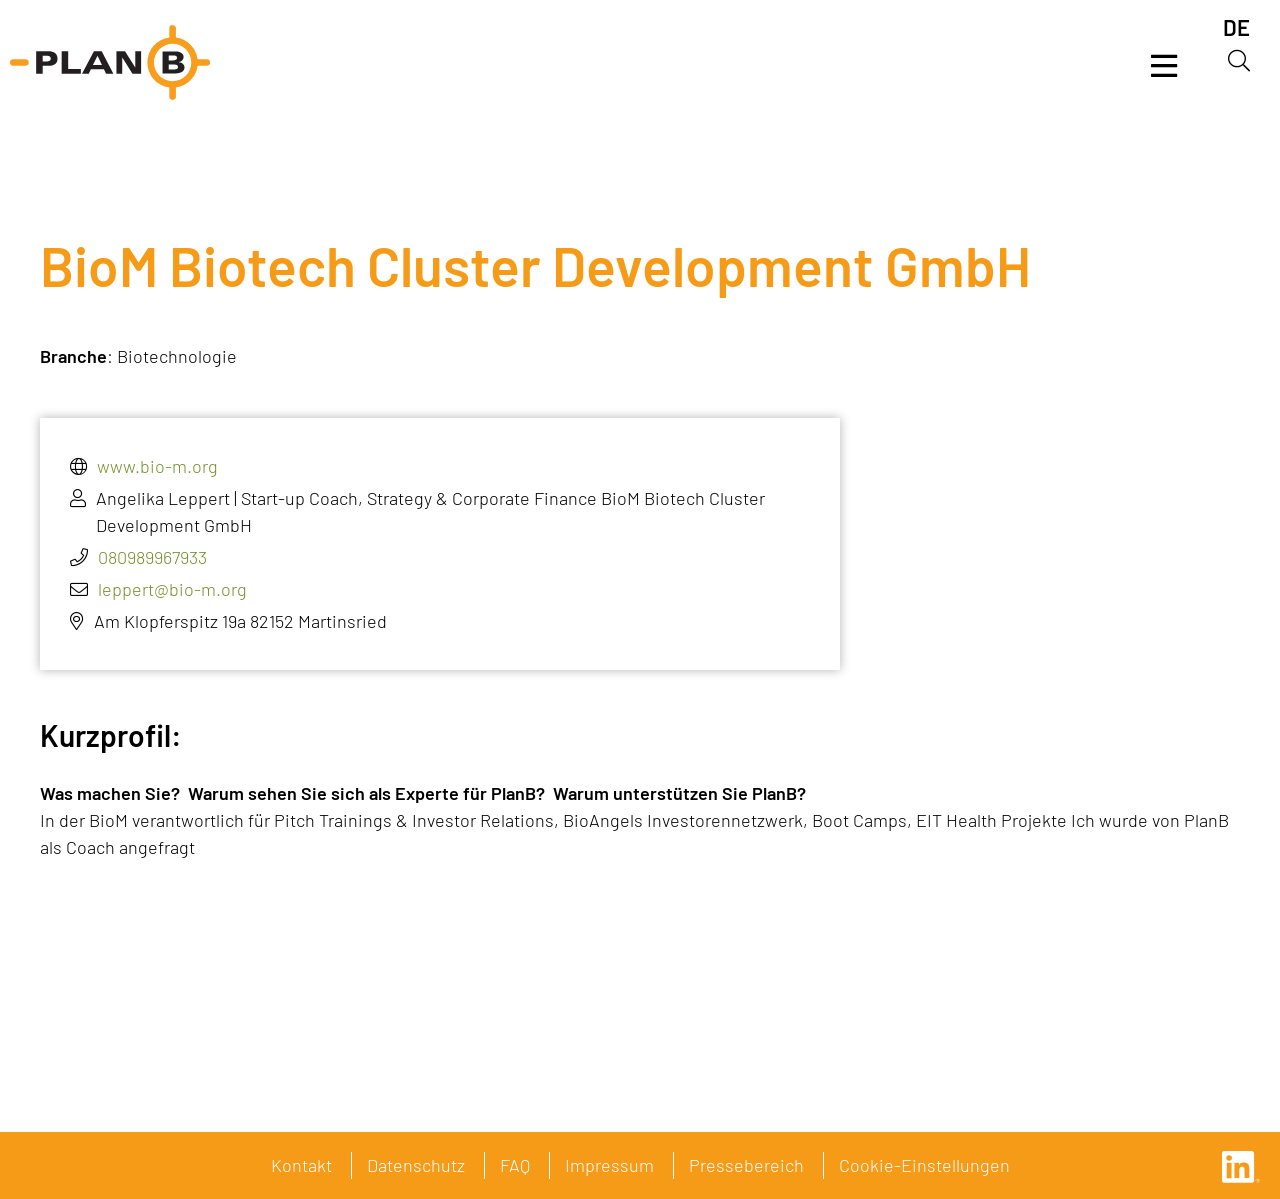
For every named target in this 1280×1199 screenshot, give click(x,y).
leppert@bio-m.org (172, 589)
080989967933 (152, 557)
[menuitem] (1236, 27)
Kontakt (301, 1165)
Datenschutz (416, 1165)
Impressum (609, 1165)
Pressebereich (746, 1165)
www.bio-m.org (157, 466)
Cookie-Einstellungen (924, 1165)
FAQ (515, 1165)
